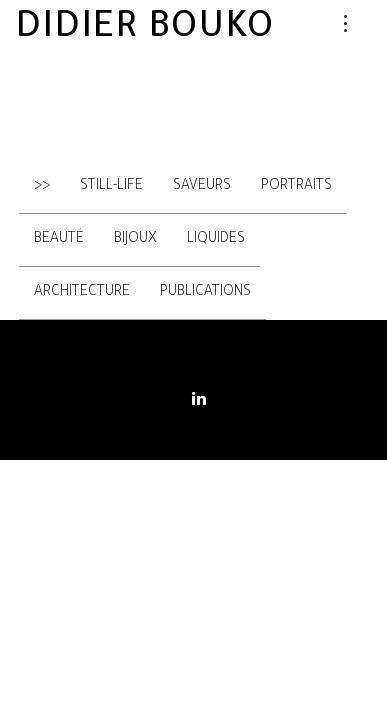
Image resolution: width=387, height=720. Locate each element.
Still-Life (111, 187)
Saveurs (202, 187)
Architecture (82, 293)
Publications (205, 293)
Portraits (296, 187)
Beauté (59, 240)
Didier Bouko (144, 30)
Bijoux (135, 240)
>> (42, 187)
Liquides (216, 240)
